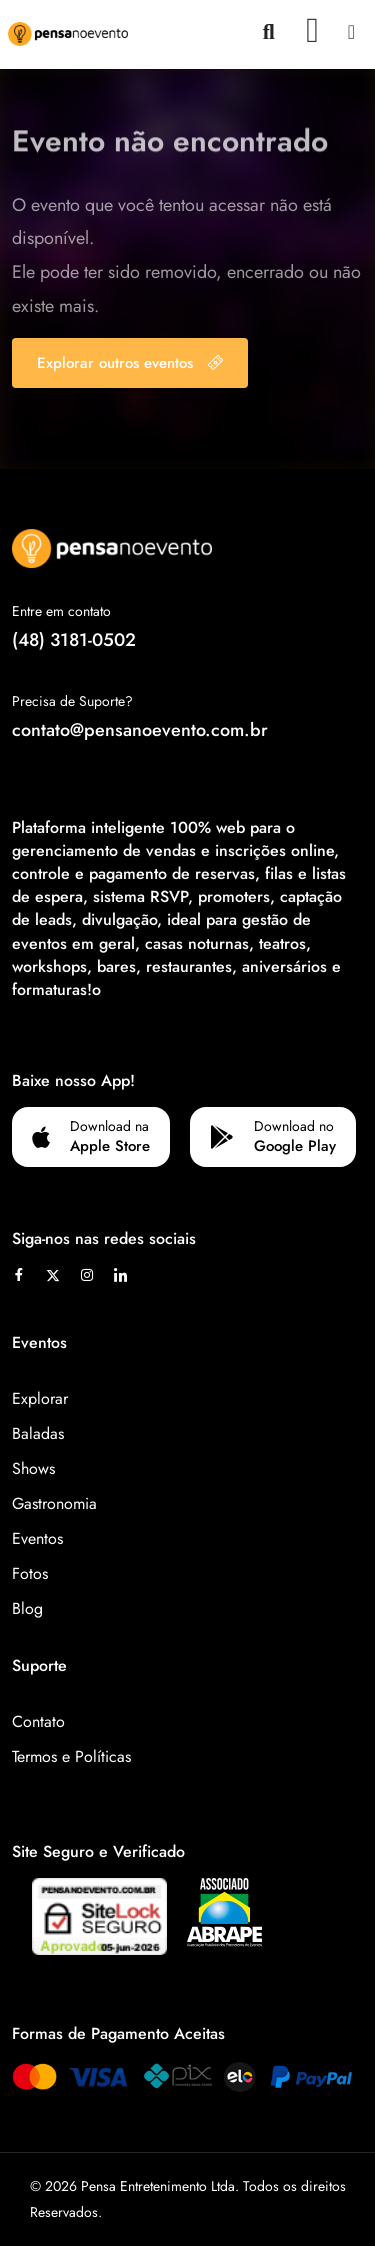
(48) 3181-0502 (74, 640)
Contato (38, 1721)
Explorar (40, 1398)
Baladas (38, 1433)
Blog (27, 1608)
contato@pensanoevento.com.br (140, 730)
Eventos (37, 1538)
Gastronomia (54, 1503)
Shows (33, 1468)
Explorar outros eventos (130, 363)
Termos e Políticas (71, 1756)
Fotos (30, 1573)
